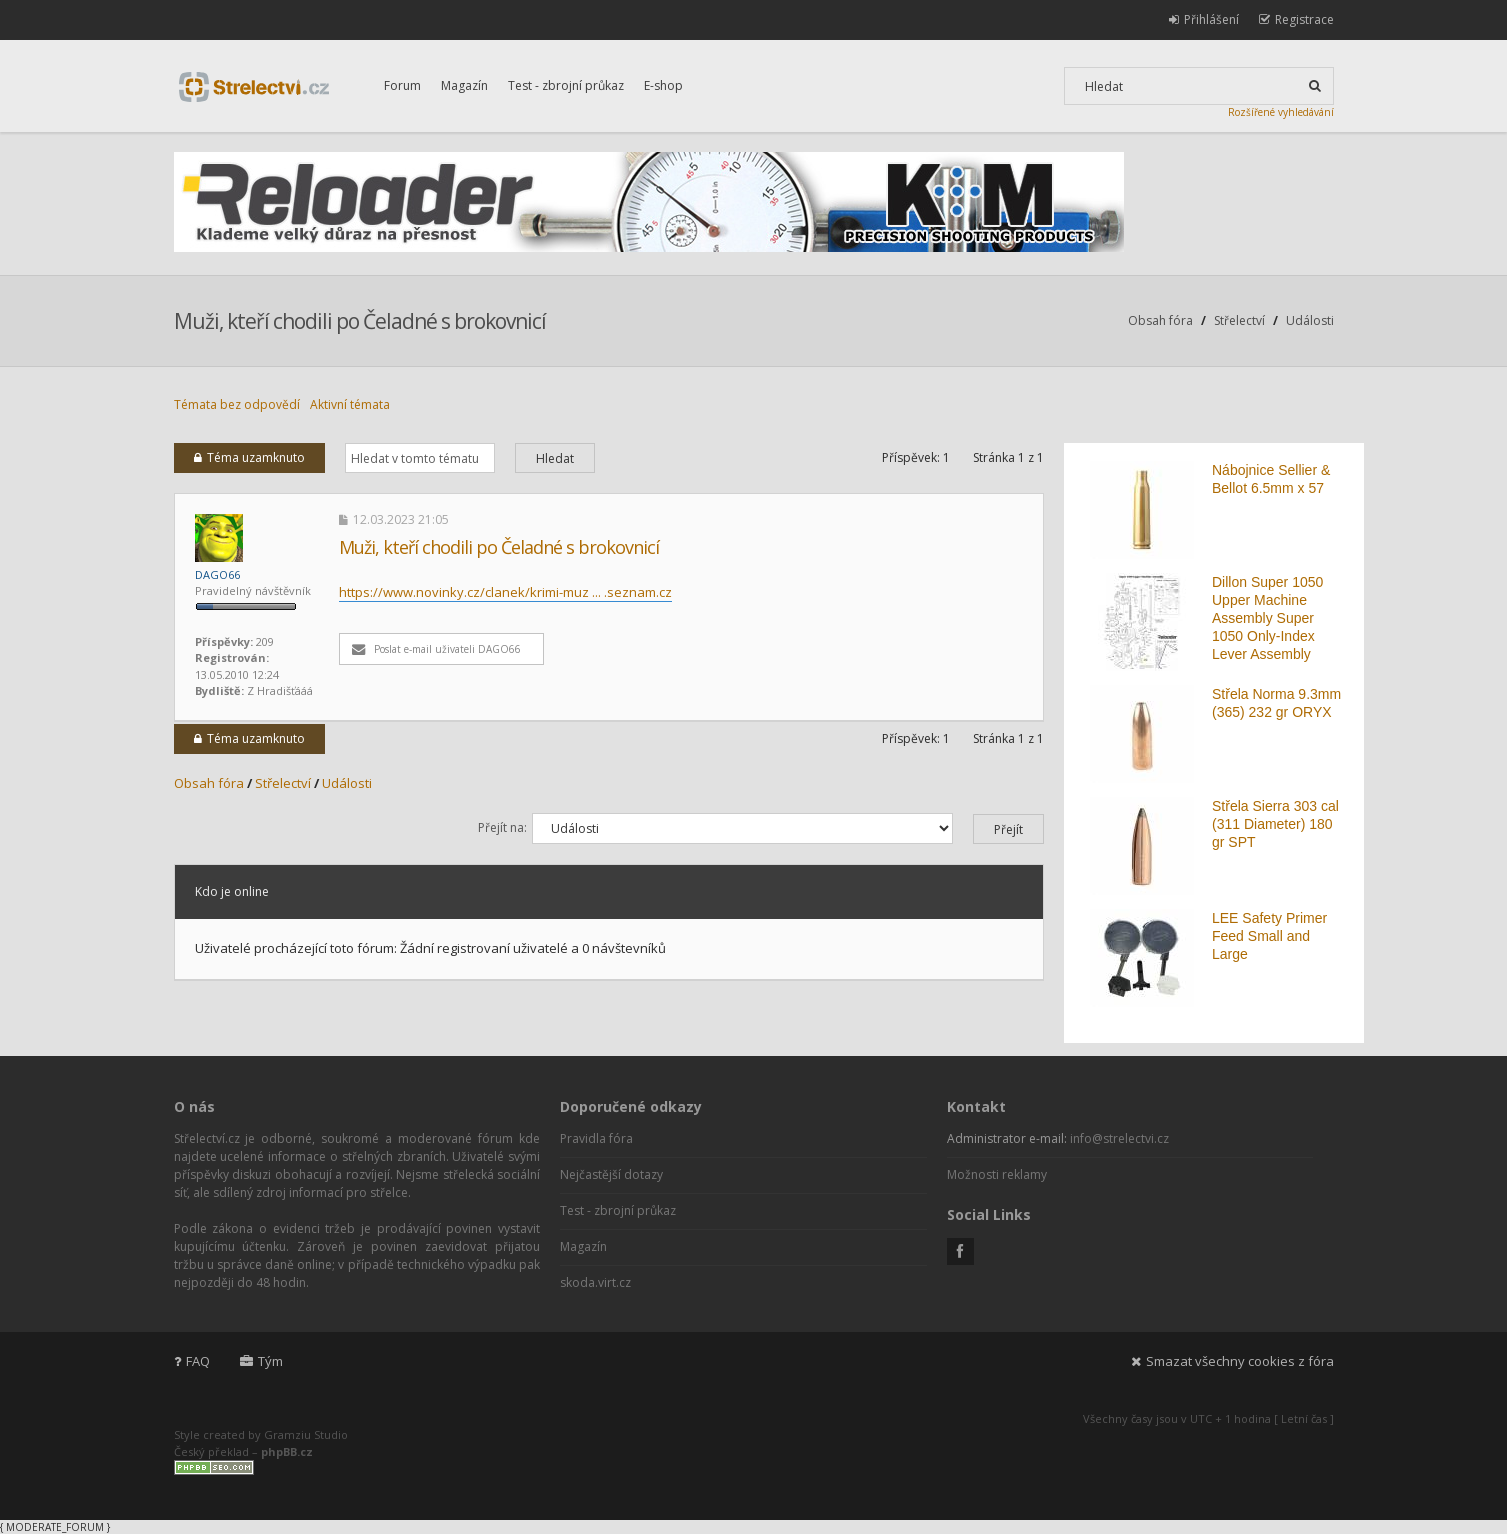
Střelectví (1239, 320)
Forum (402, 85)
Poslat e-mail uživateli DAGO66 (436, 649)
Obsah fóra (1160, 320)
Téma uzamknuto (249, 457)
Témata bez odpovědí (237, 404)
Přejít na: (502, 827)
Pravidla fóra (596, 1138)
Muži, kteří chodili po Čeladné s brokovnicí (360, 321)
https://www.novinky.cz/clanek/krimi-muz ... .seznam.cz (505, 592)
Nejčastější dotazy (611, 1174)
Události (1310, 320)
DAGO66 (217, 574)
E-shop (663, 85)
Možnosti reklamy (997, 1174)
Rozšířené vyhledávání (1281, 112)
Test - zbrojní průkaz (566, 85)
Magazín (464, 85)
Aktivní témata (350, 404)
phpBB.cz (287, 1451)
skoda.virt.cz (595, 1282)
